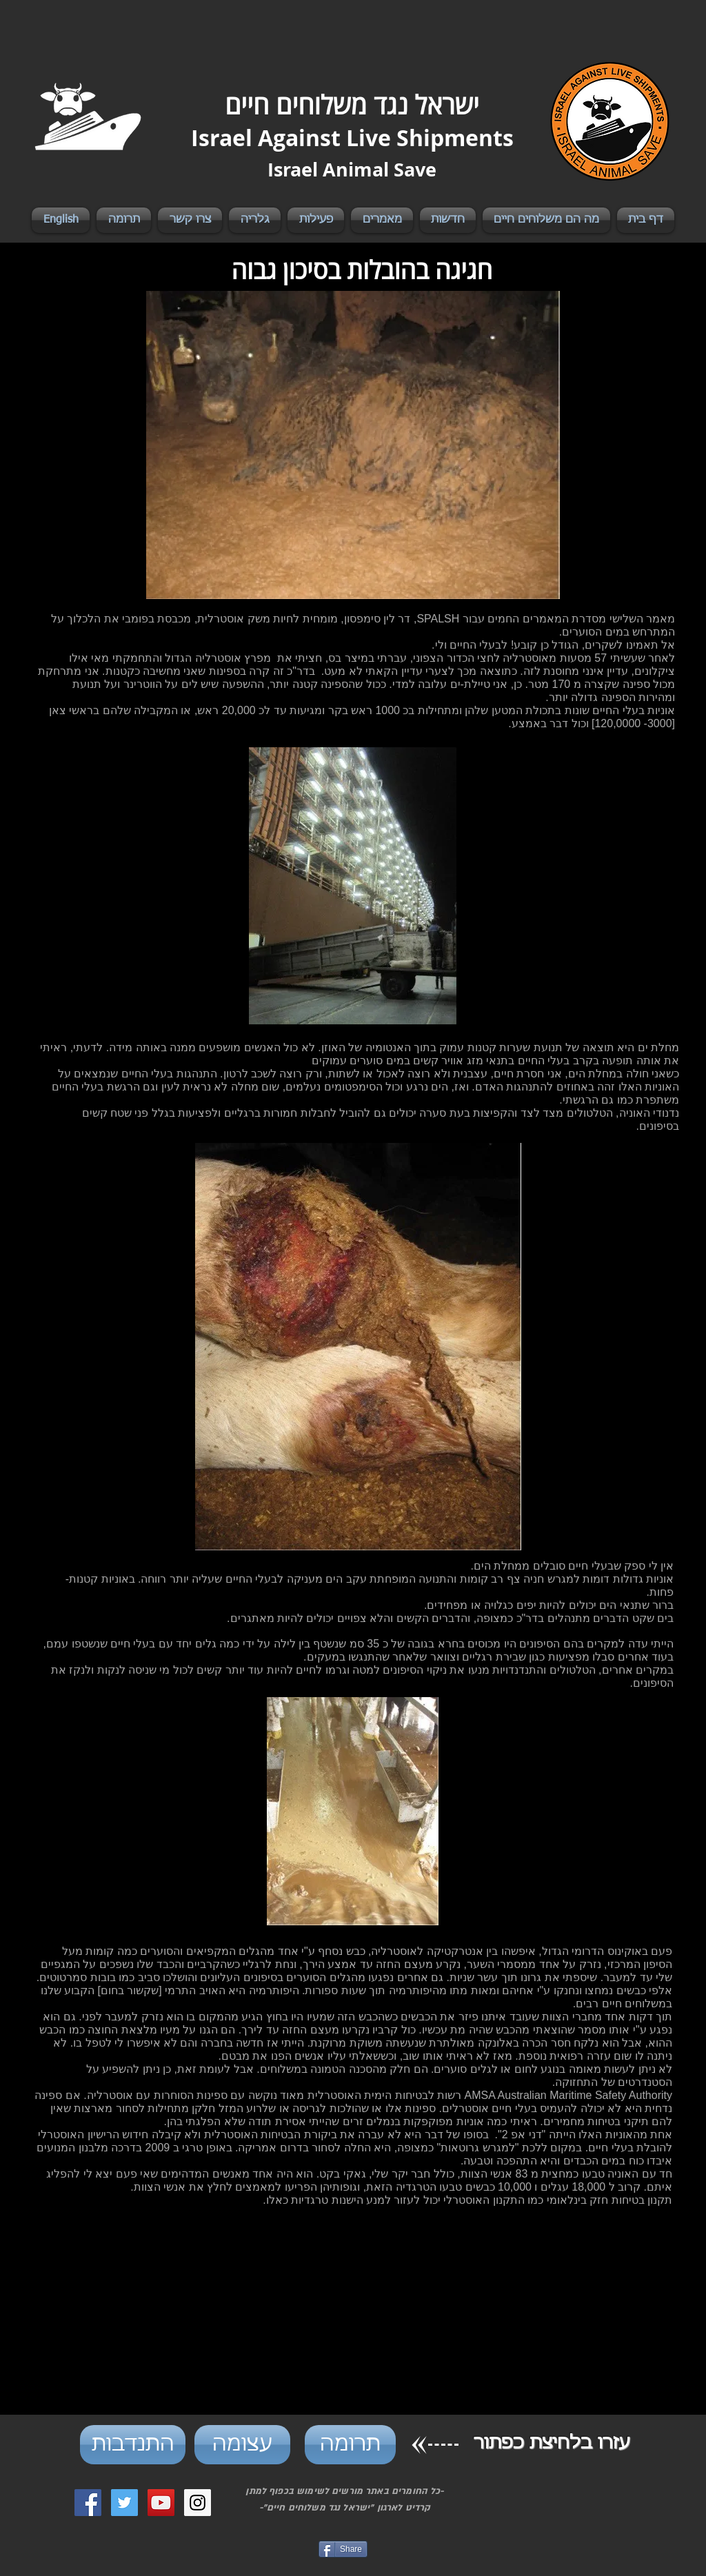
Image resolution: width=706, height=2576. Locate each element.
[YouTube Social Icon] (161, 2502)
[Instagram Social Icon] (197, 2502)
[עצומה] (242, 2444)
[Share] (343, 2549)
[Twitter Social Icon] (124, 2502)
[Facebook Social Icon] (87, 2502)
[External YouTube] (352, 2319)
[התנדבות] (132, 2444)
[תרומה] (350, 2444)
